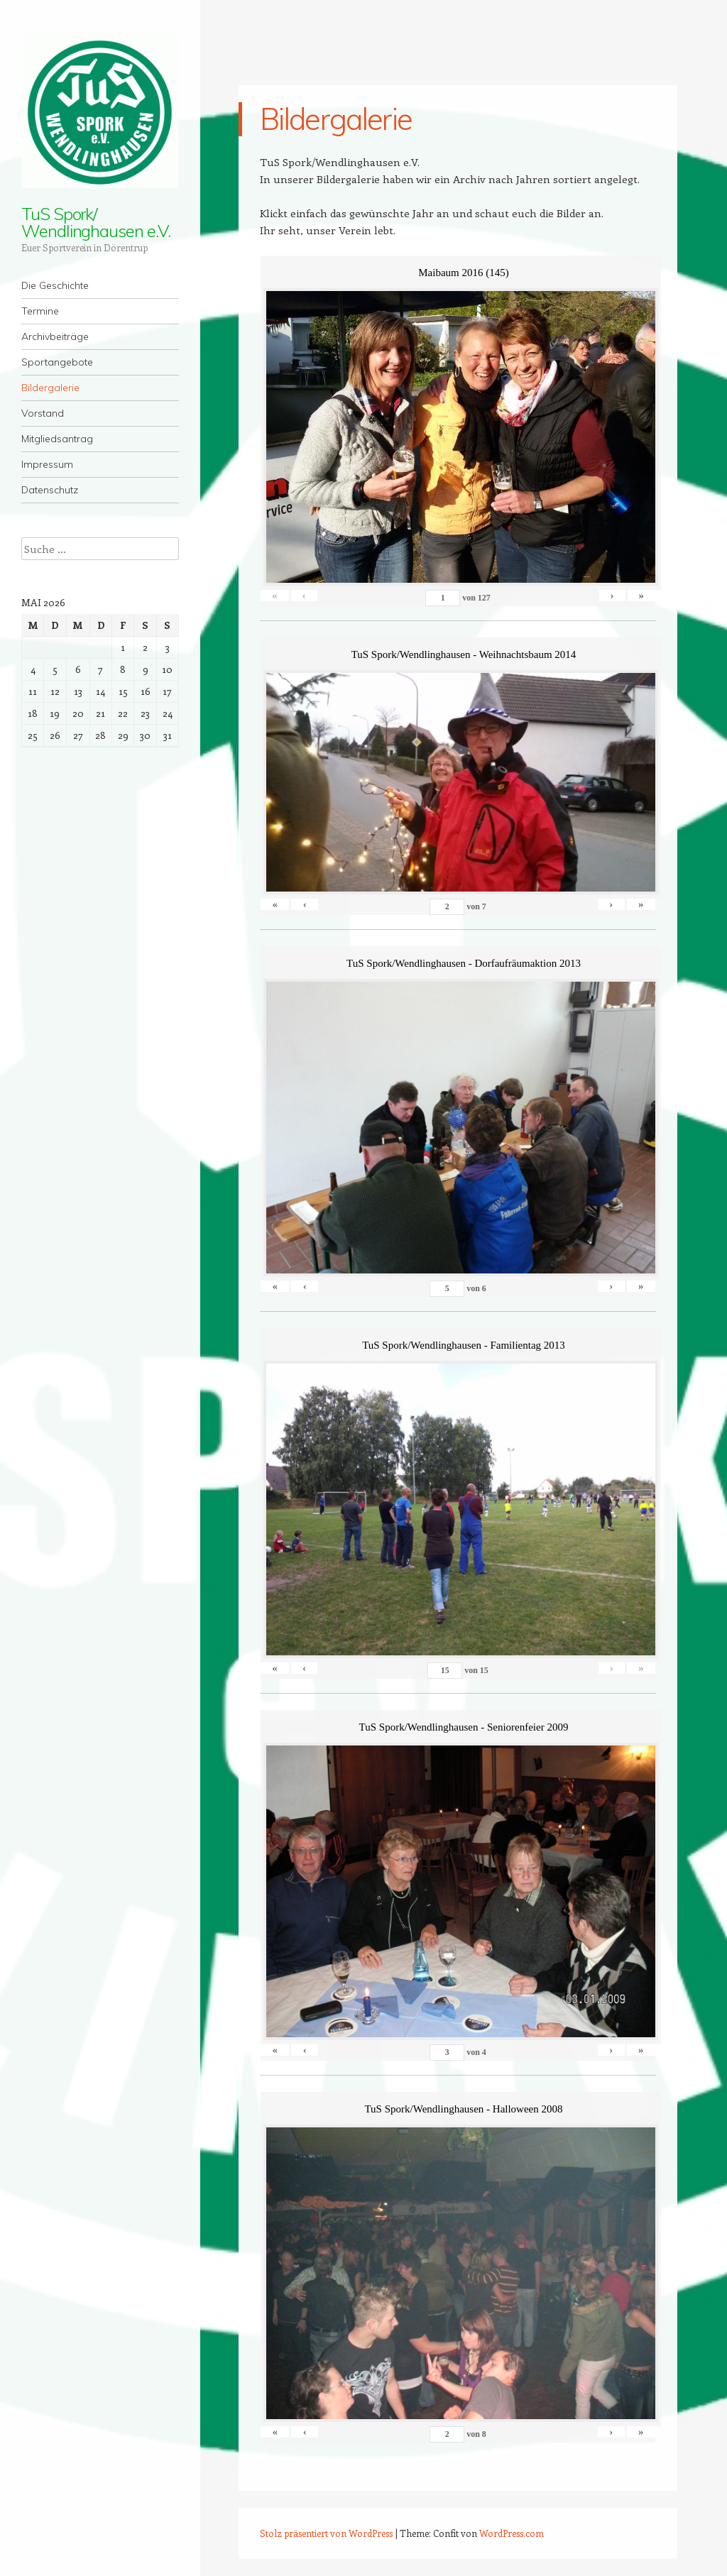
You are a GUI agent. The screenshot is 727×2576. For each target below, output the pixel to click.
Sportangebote (57, 362)
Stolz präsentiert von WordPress (326, 2533)
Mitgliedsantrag (57, 438)
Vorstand (42, 413)
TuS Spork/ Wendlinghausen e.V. (95, 222)
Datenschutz (49, 489)
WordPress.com (511, 2533)
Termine (40, 311)
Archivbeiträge (55, 336)
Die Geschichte (55, 285)
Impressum (47, 464)
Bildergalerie (50, 387)
